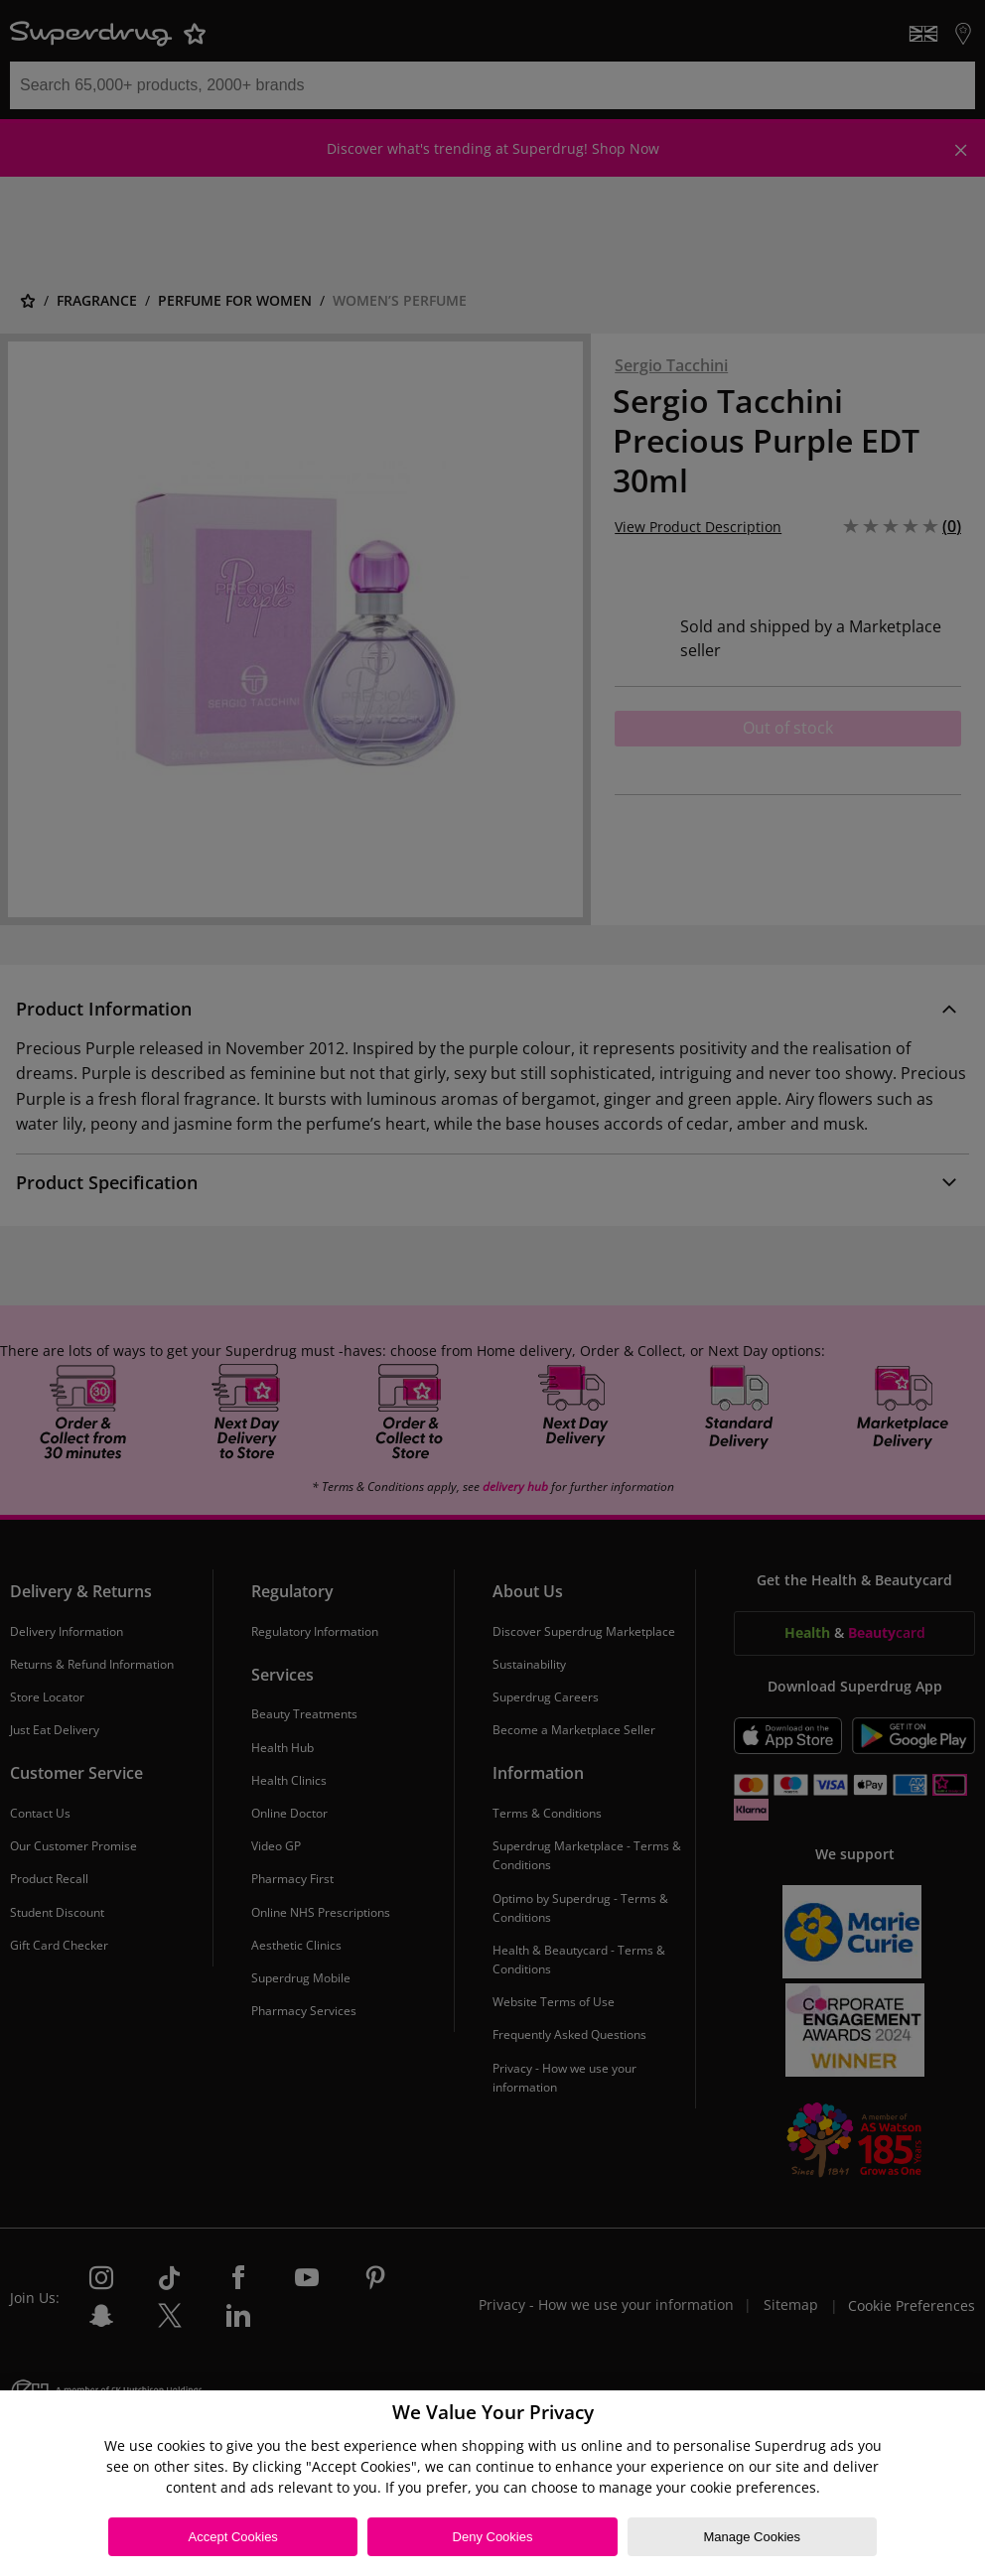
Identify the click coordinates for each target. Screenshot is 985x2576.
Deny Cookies (493, 2536)
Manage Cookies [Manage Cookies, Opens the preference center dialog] (752, 2536)
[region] (492, 2483)
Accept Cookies (233, 2536)
